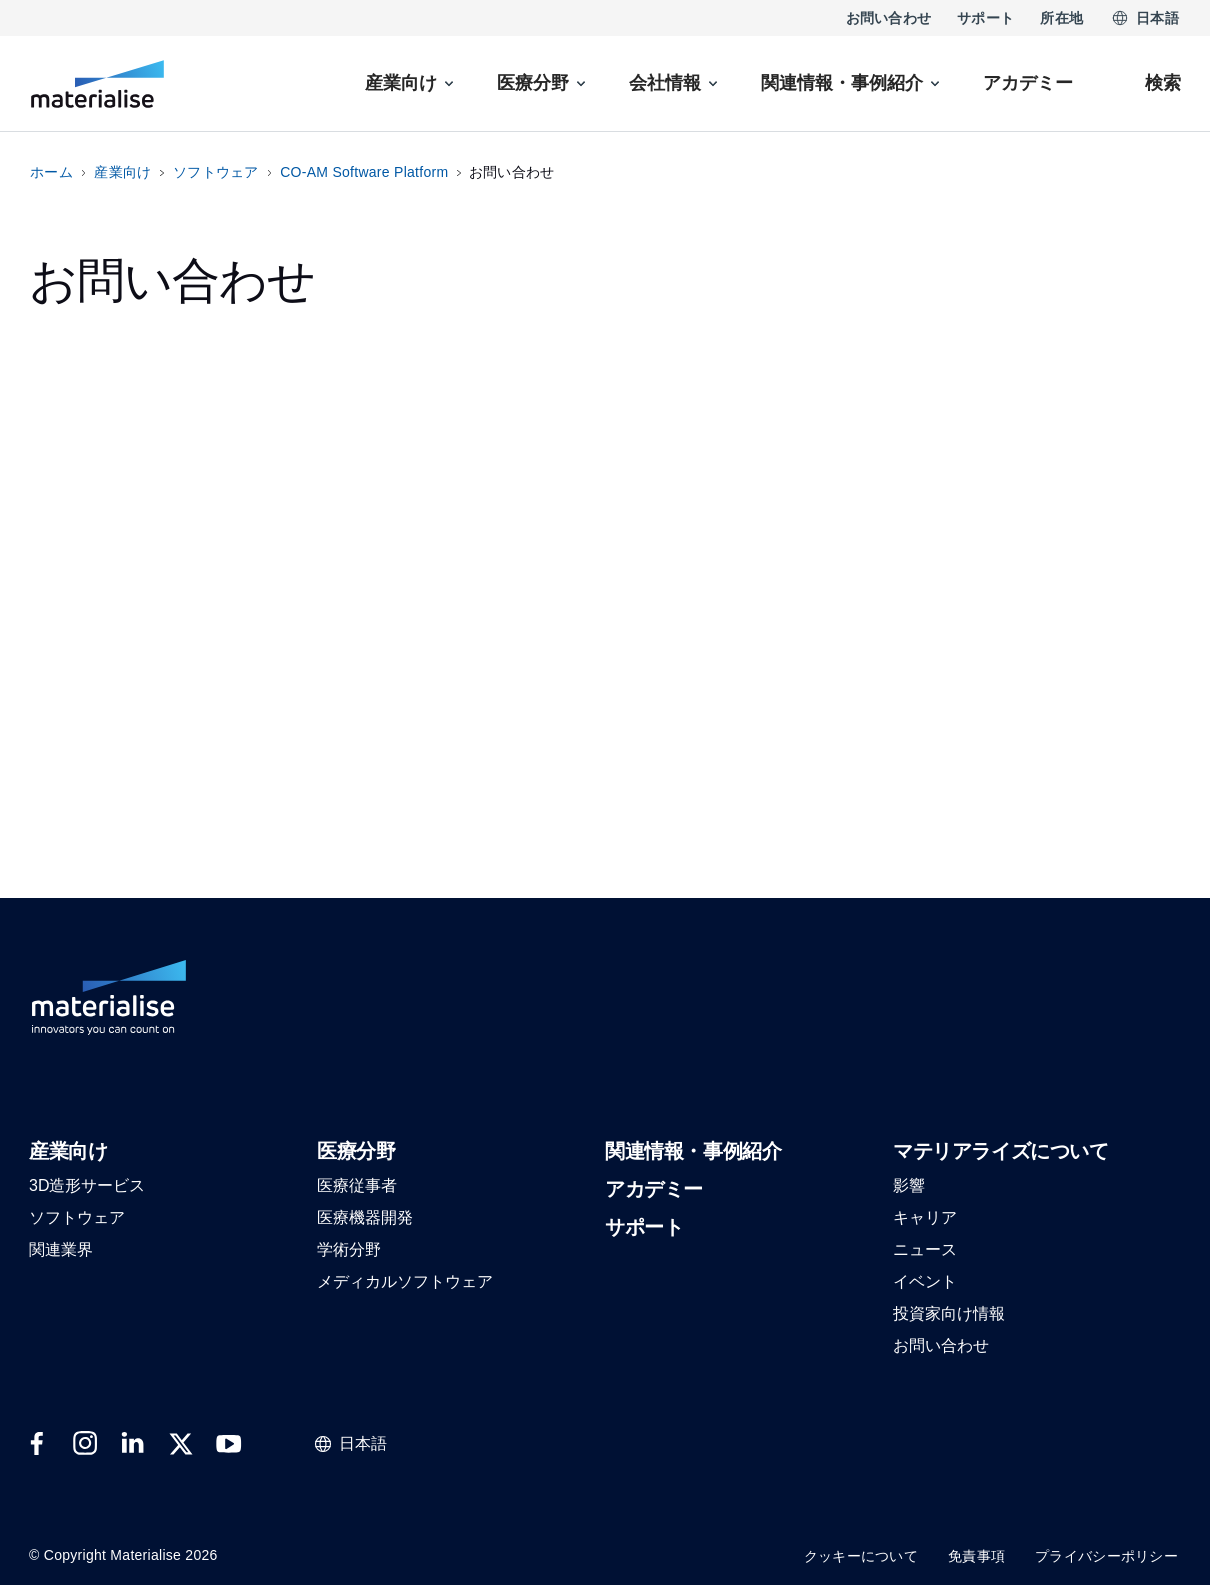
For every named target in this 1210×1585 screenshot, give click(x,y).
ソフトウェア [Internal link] (216, 172)
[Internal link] (97, 84)
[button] (68, 1152)
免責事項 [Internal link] (976, 1556)
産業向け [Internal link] (122, 172)
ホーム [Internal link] (51, 172)
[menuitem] (411, 83)
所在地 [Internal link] (1061, 18)
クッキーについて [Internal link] (861, 1556)
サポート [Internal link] (985, 18)
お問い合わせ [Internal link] (889, 18)
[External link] (37, 1444)
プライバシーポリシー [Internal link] (1106, 1556)
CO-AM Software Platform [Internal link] (364, 172)
